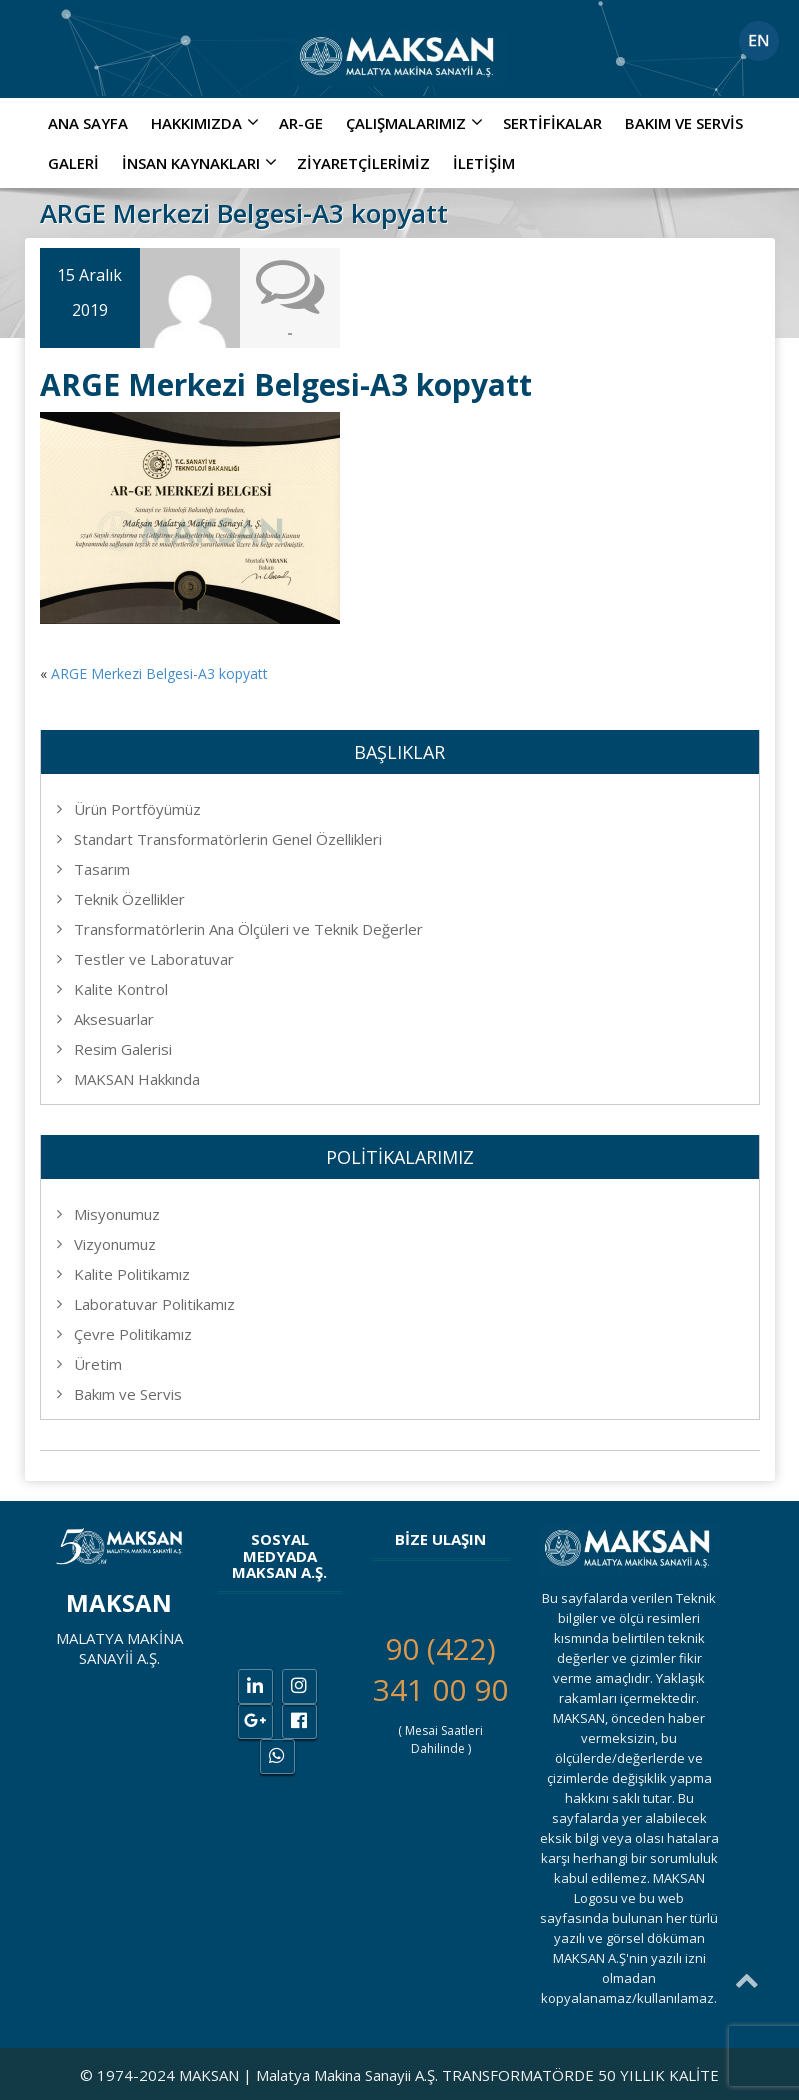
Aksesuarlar (114, 1019)
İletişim (484, 163)
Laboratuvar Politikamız (154, 1304)
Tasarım (102, 869)
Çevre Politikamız (133, 1334)
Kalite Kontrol (121, 989)
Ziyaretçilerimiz (363, 163)
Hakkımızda (207, 123)
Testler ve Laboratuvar (154, 959)
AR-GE (301, 123)
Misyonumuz (117, 1214)
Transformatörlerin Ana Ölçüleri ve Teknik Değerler (248, 929)
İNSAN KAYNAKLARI (202, 163)
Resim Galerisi (123, 1049)
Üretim (98, 1364)
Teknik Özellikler (129, 899)
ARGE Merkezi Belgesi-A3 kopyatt (159, 673)
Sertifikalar (552, 123)
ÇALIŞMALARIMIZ (417, 123)
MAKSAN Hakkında (137, 1079)
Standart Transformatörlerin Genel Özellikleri (228, 839)
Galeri (73, 163)
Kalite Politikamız (132, 1274)
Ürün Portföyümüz (137, 809)
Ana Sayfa (88, 123)
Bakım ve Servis (684, 123)
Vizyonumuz (115, 1244)
